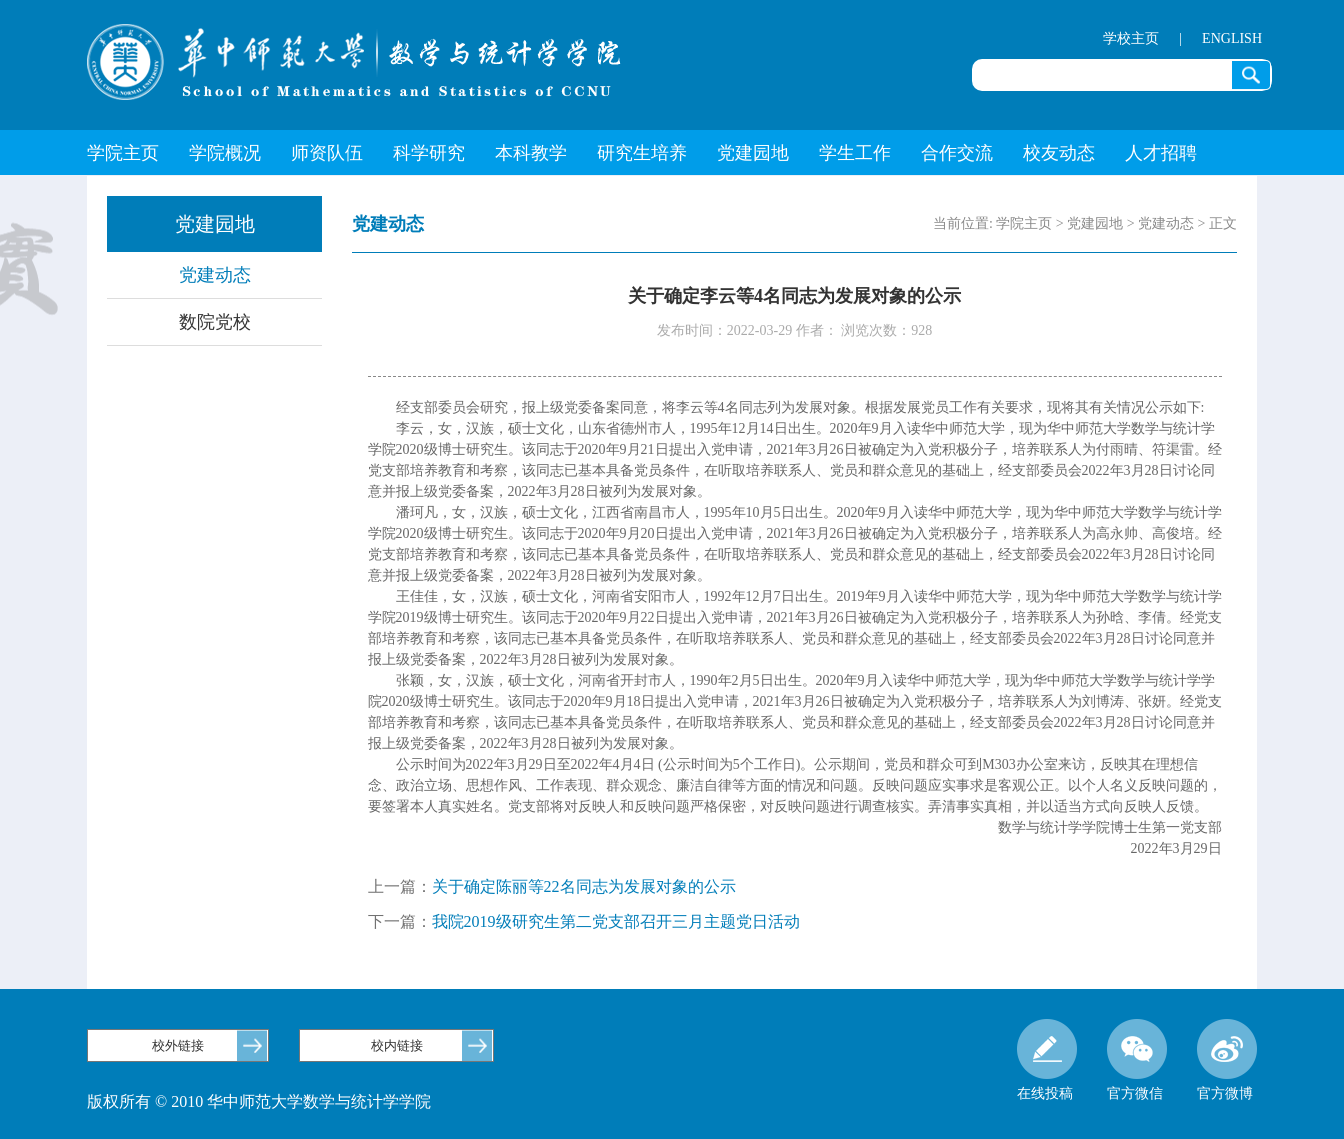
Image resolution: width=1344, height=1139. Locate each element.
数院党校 (215, 322)
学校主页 (1131, 38)
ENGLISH (1232, 38)
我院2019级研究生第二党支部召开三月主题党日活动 (616, 921)
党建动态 (215, 275)
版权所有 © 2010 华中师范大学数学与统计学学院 (259, 1101)
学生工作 (855, 153)
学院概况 (225, 153)
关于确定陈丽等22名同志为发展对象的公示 (584, 886)
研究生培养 (642, 153)
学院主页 (123, 153)
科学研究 (429, 153)
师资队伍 (327, 153)
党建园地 (753, 153)
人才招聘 (1161, 153)
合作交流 (957, 153)
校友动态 (1059, 153)
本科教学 (531, 153)
